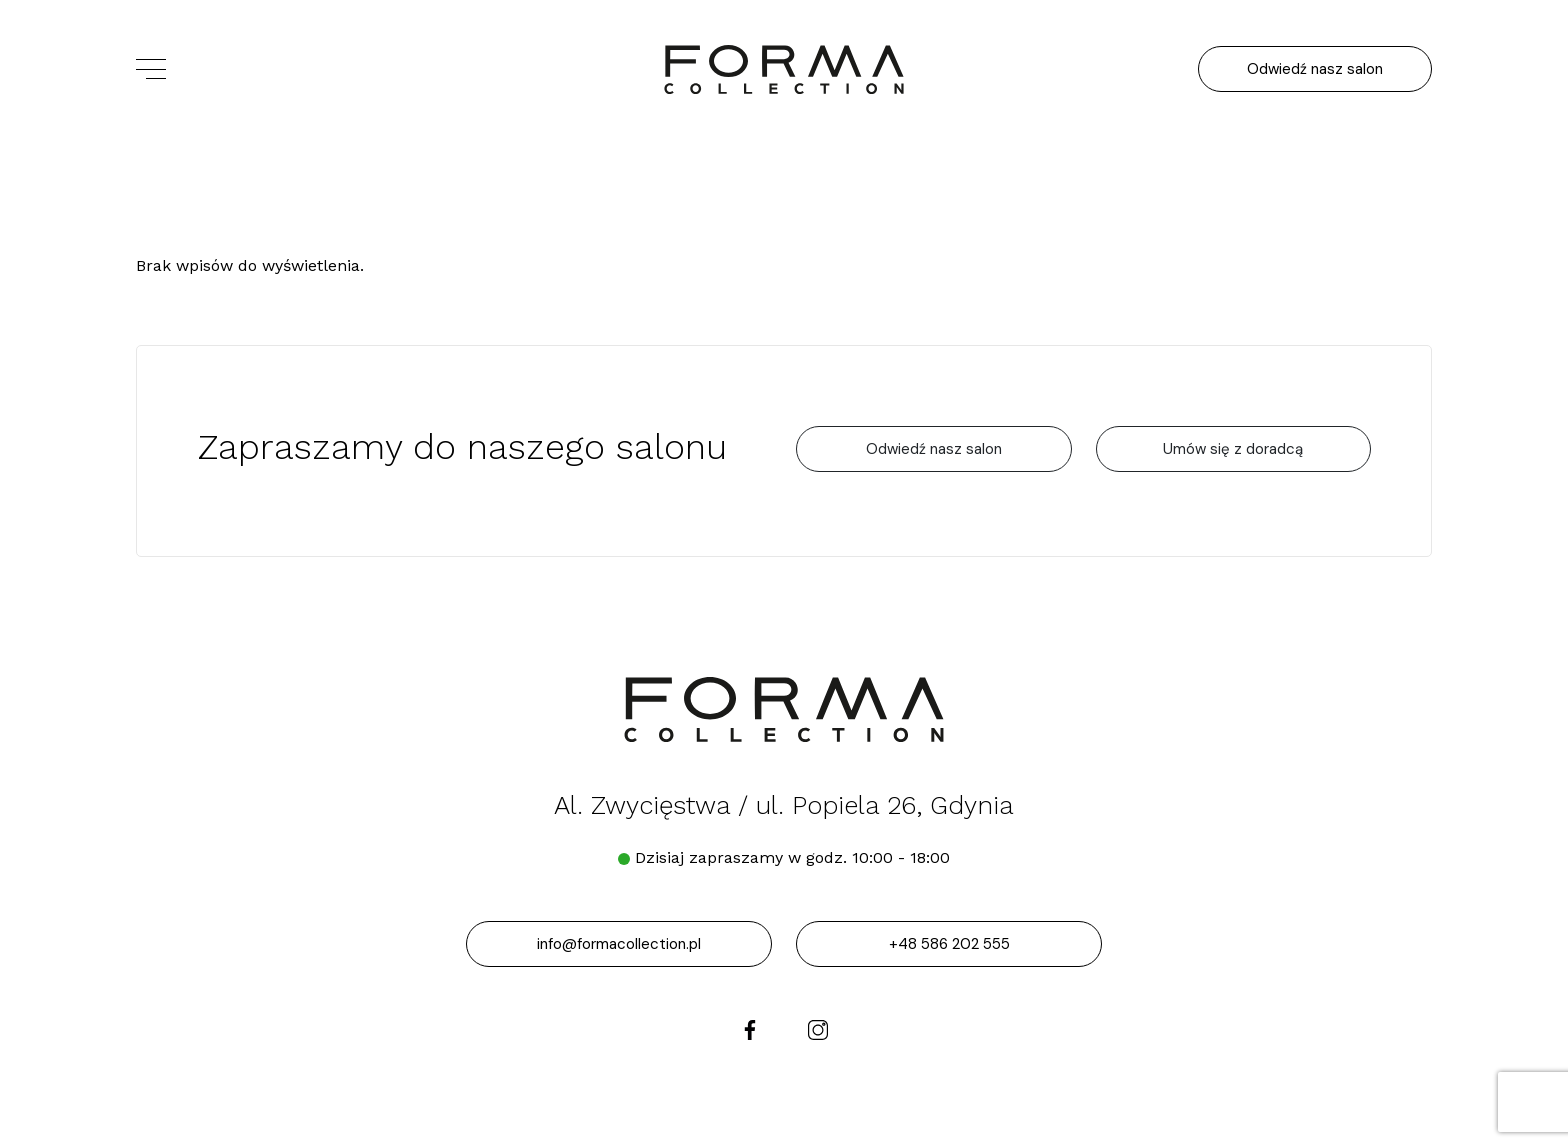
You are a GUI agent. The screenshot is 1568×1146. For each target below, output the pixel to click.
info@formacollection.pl (619, 944)
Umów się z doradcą (1233, 449)
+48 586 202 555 (949, 944)
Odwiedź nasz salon (1315, 69)
